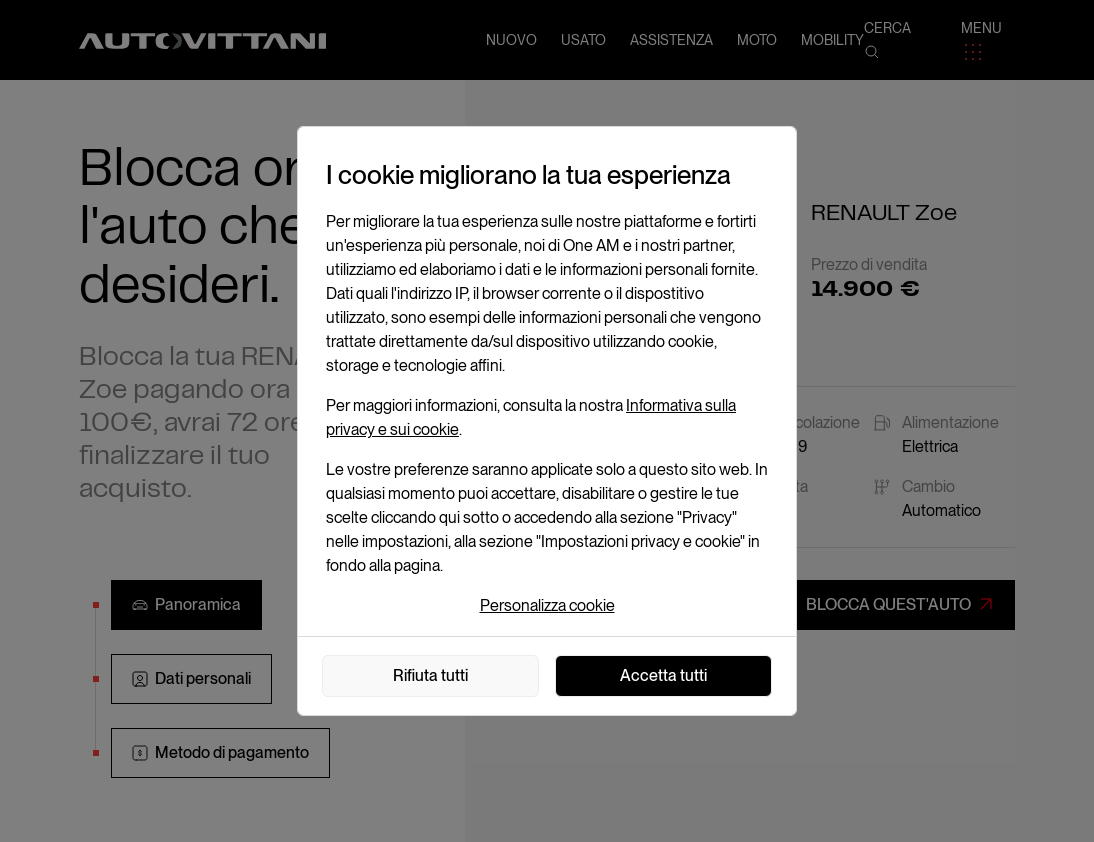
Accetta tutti (663, 675)
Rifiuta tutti (430, 675)
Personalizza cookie (547, 605)
